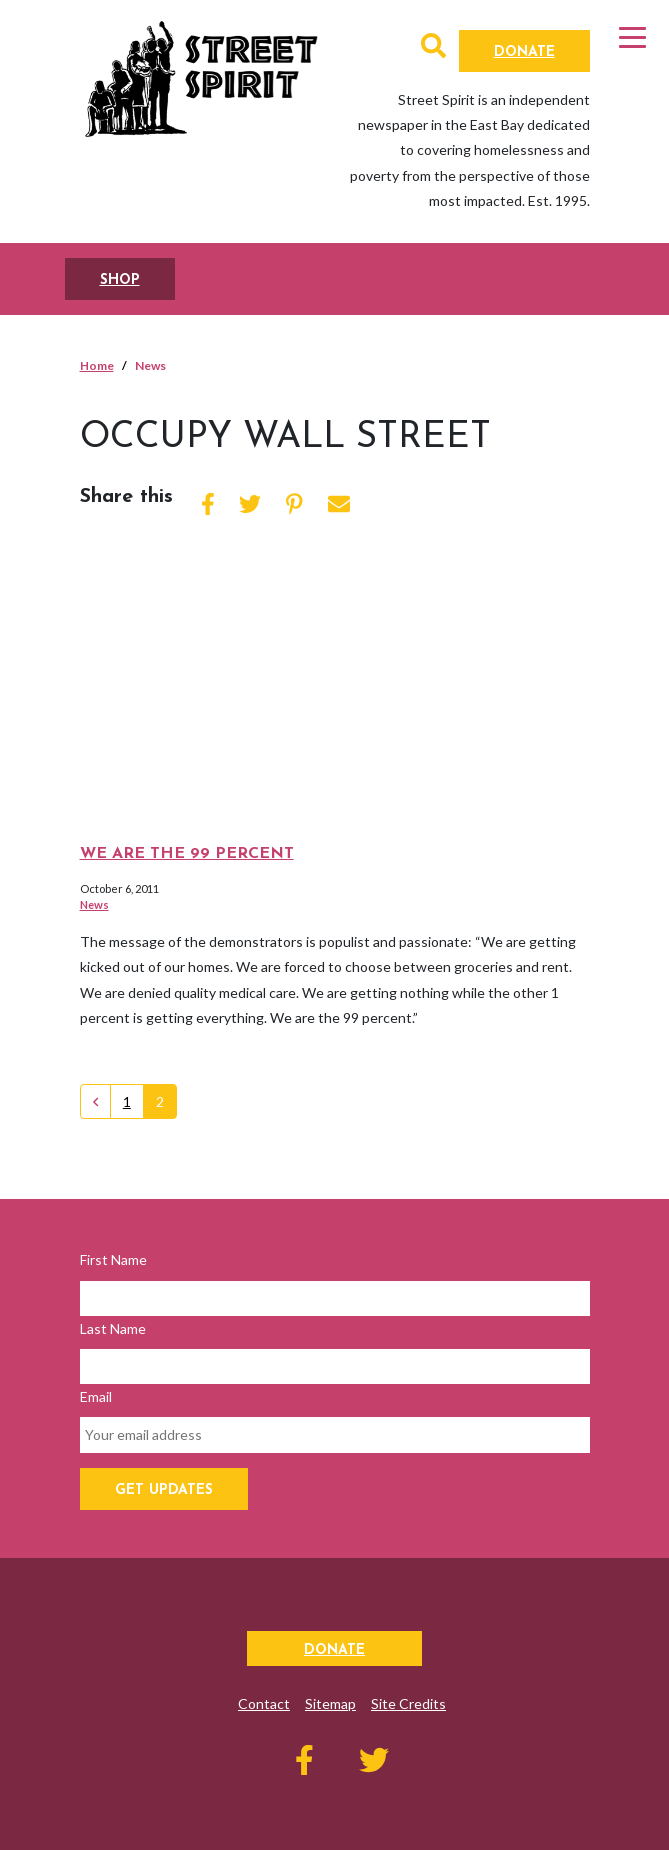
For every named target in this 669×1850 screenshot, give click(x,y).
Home (97, 365)
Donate (524, 52)
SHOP (120, 280)
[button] (433, 49)
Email (96, 1396)
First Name (113, 1259)
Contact (264, 1703)
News (94, 904)
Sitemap (330, 1703)
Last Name (113, 1328)
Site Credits (408, 1703)
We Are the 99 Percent (187, 854)
